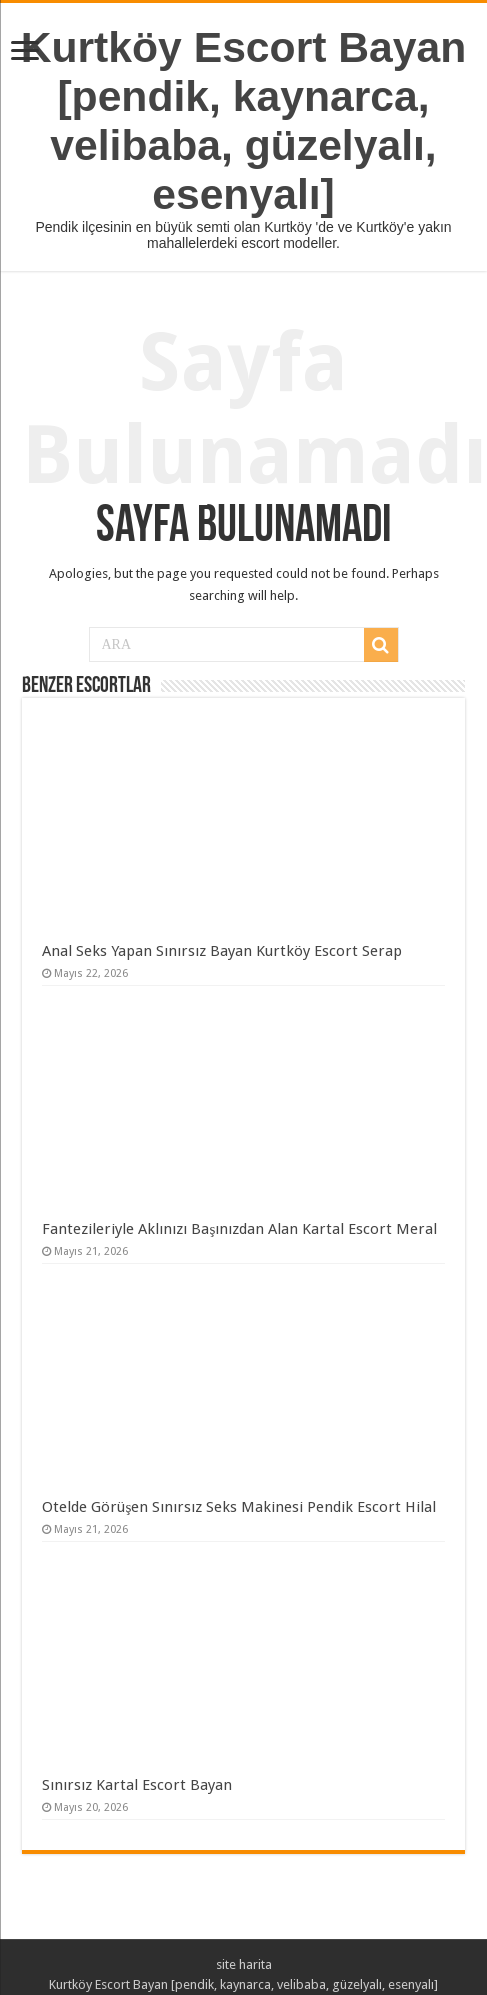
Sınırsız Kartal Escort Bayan (137, 1785)
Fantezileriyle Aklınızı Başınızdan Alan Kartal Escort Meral (239, 1229)
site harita (244, 1964)
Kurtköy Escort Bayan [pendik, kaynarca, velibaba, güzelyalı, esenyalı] (244, 120)
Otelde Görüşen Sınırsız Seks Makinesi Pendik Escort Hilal (239, 1507)
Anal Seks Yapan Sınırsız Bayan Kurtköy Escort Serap (222, 951)
